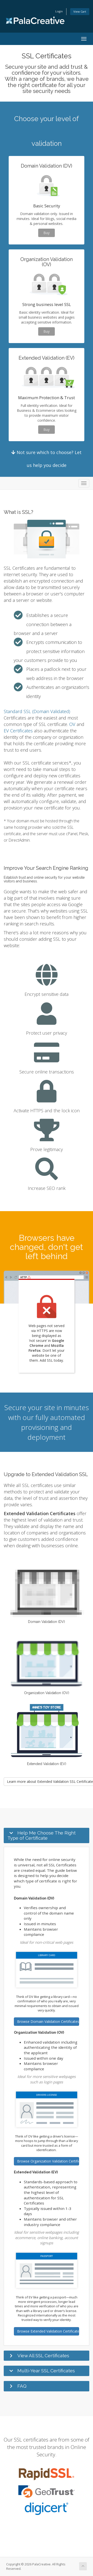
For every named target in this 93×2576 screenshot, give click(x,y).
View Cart (79, 11)
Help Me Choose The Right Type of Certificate (41, 1835)
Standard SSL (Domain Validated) (37, 711)
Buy (46, 232)
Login (59, 11)
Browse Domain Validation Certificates (48, 2021)
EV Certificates (18, 731)
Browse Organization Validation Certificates (48, 2161)
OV (72, 724)
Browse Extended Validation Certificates (48, 2331)
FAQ (22, 2386)
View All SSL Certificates (43, 2355)
